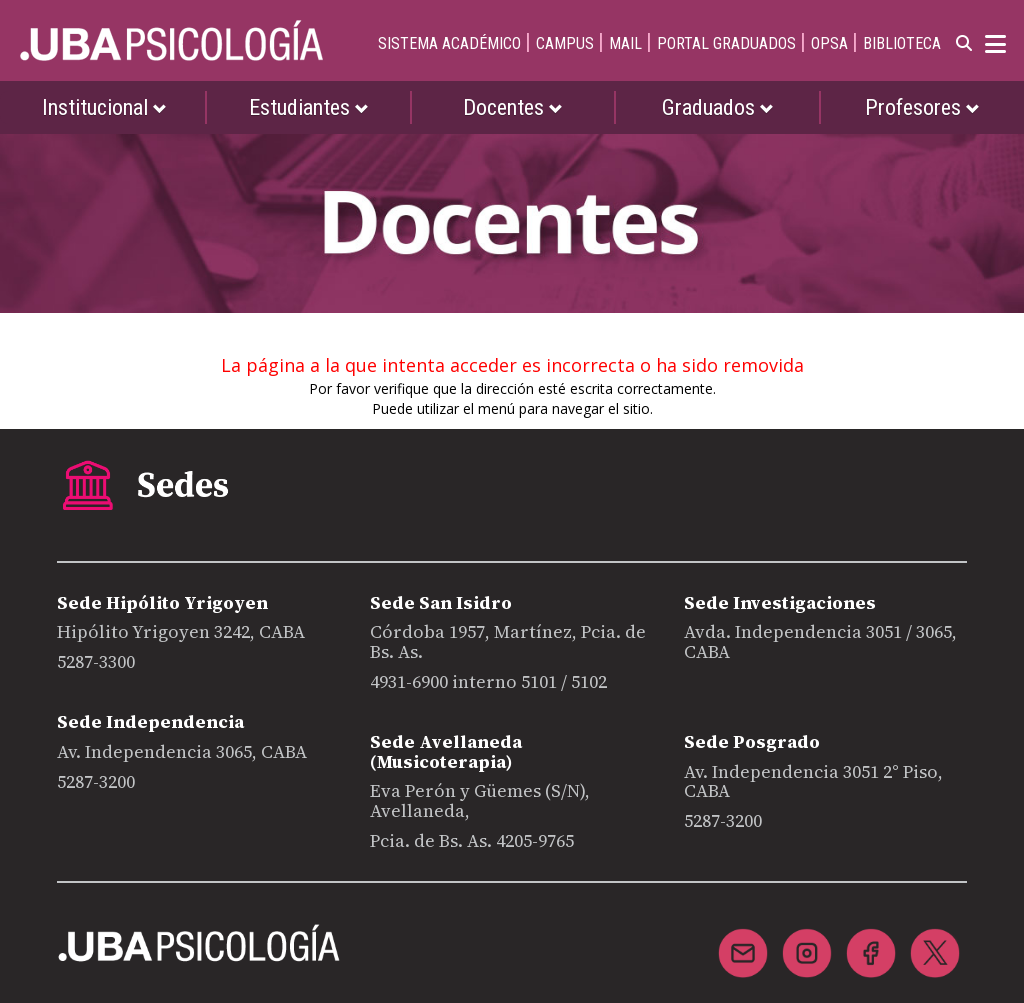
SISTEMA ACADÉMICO (449, 43)
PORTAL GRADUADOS (726, 43)
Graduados (718, 107)
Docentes (513, 107)
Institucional (104, 107)
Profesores (922, 107)
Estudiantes (309, 107)
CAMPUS (565, 43)
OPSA (829, 43)
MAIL (625, 43)
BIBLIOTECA (902, 43)
